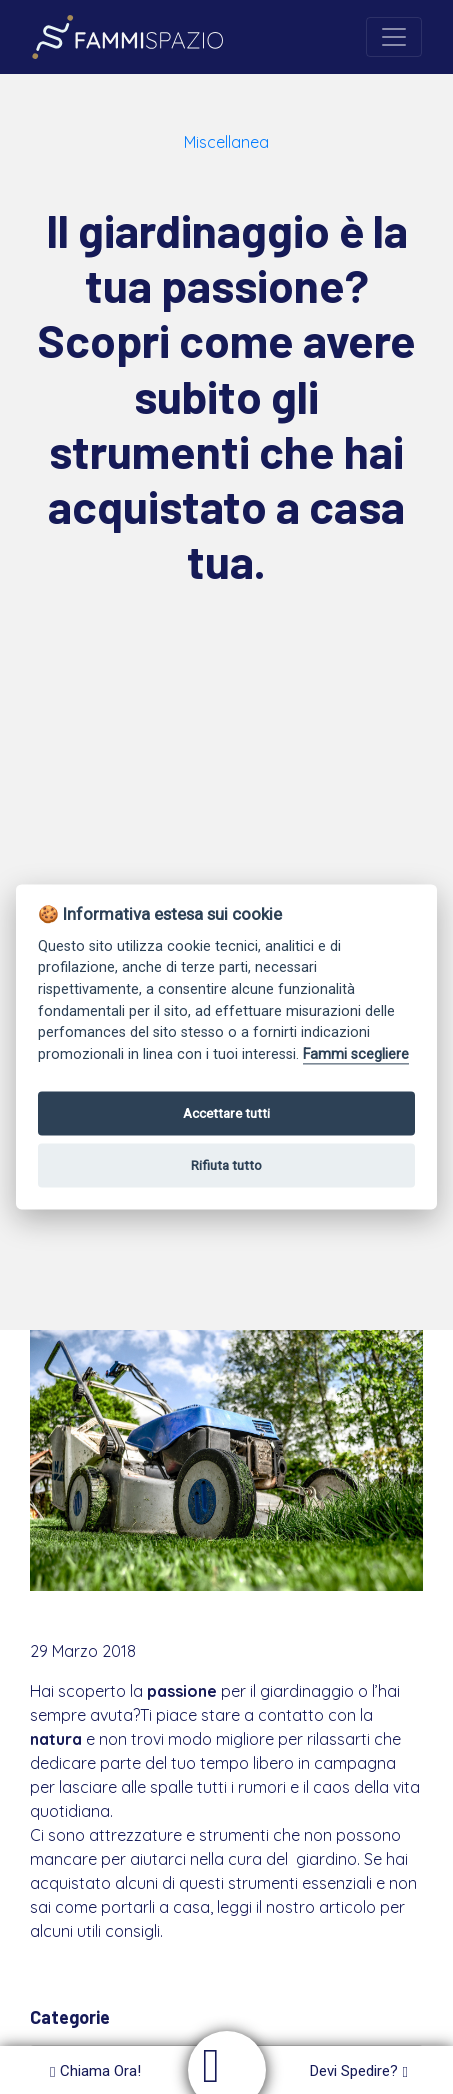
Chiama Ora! (95, 2071)
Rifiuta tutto (226, 1165)
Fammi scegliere (356, 1054)
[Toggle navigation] (394, 37)
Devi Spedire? (359, 2071)
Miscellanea (226, 142)
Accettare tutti (226, 1113)
